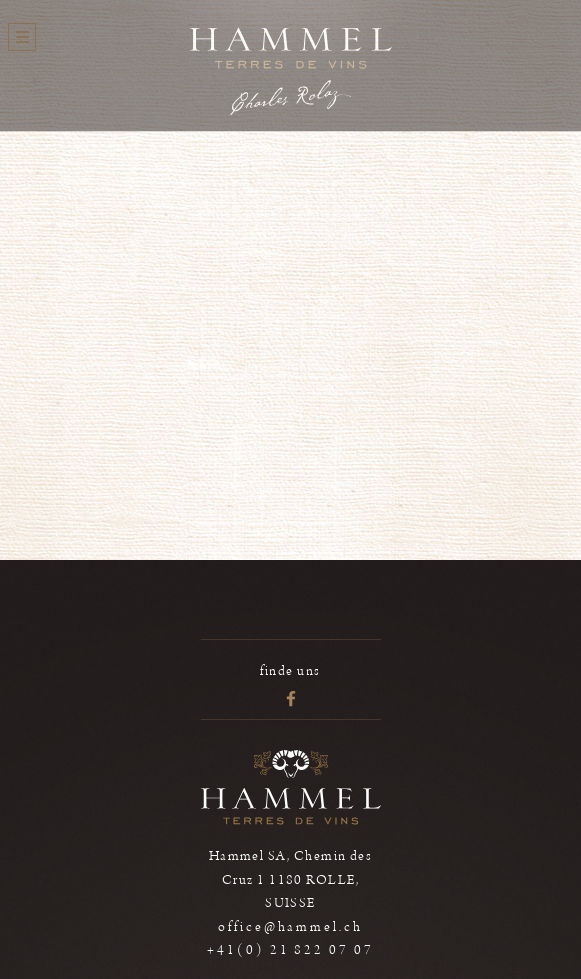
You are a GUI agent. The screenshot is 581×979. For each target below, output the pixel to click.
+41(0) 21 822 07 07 (290, 950)
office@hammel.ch (290, 927)
